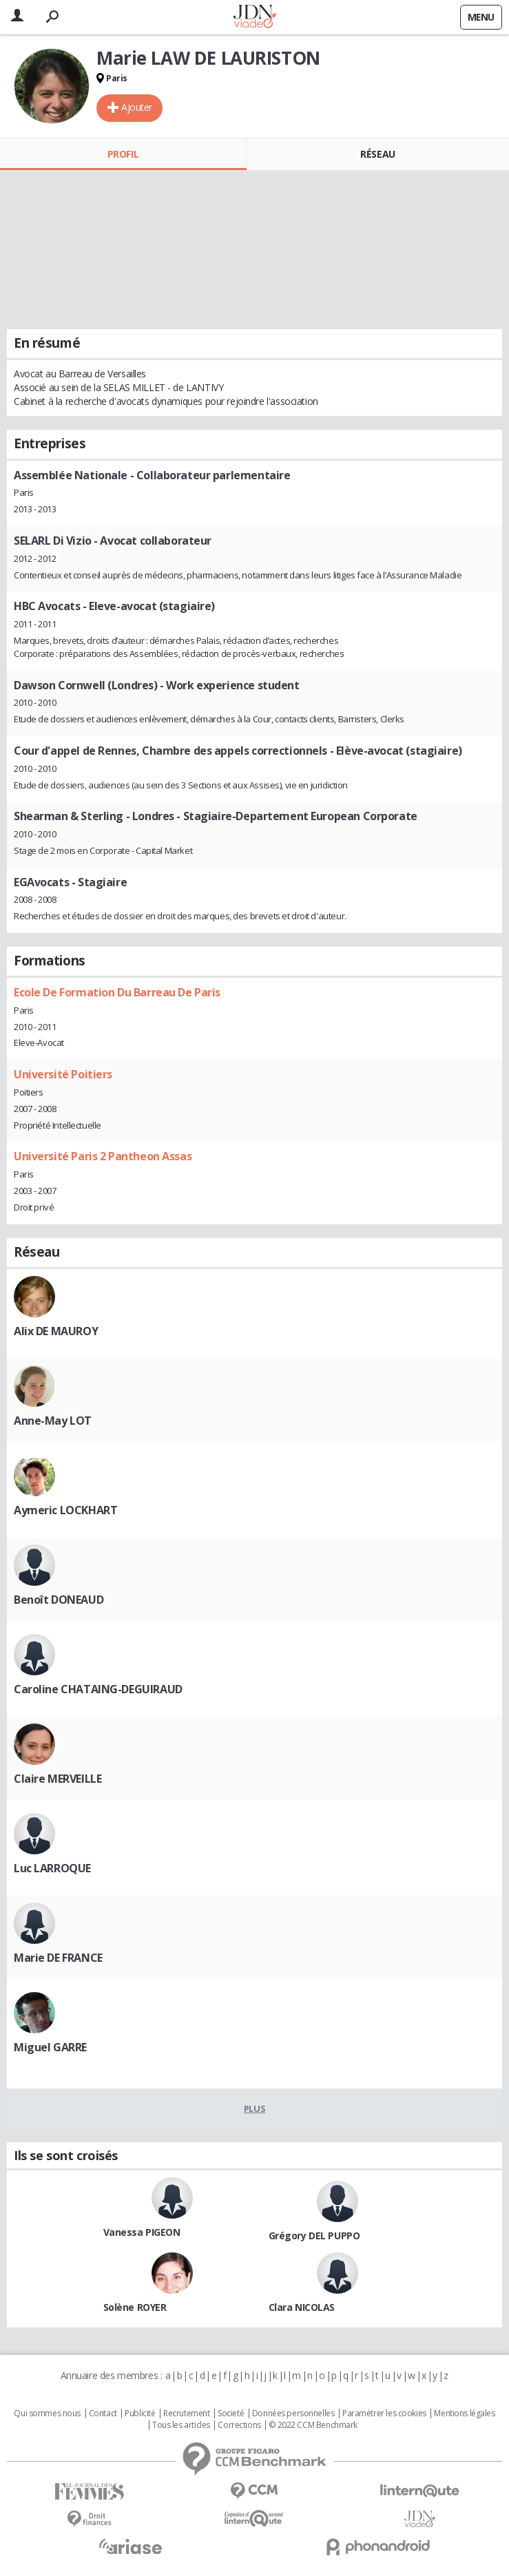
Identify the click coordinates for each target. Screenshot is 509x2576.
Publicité (140, 2413)
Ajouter (136, 107)
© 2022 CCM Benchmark (313, 2425)
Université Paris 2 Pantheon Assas (102, 1156)
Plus (254, 2108)
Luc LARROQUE (52, 1868)
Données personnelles (293, 2413)
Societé (231, 2413)
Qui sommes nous (47, 2413)
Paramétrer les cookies (384, 2413)
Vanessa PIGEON (141, 2232)
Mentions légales (464, 2413)
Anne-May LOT (53, 1420)
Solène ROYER (135, 2307)
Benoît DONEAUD (58, 1599)
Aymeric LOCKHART (65, 1510)
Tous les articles (181, 2425)
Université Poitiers (63, 1074)
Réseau (377, 153)
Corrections (239, 2425)
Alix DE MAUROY (56, 1331)
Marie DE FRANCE (58, 1957)
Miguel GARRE (50, 2047)
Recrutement (186, 2413)
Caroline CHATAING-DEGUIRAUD (98, 1689)
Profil (122, 153)
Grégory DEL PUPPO (314, 2235)
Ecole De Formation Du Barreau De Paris (117, 992)
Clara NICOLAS (302, 2307)
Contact (103, 2413)
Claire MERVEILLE (57, 1778)
